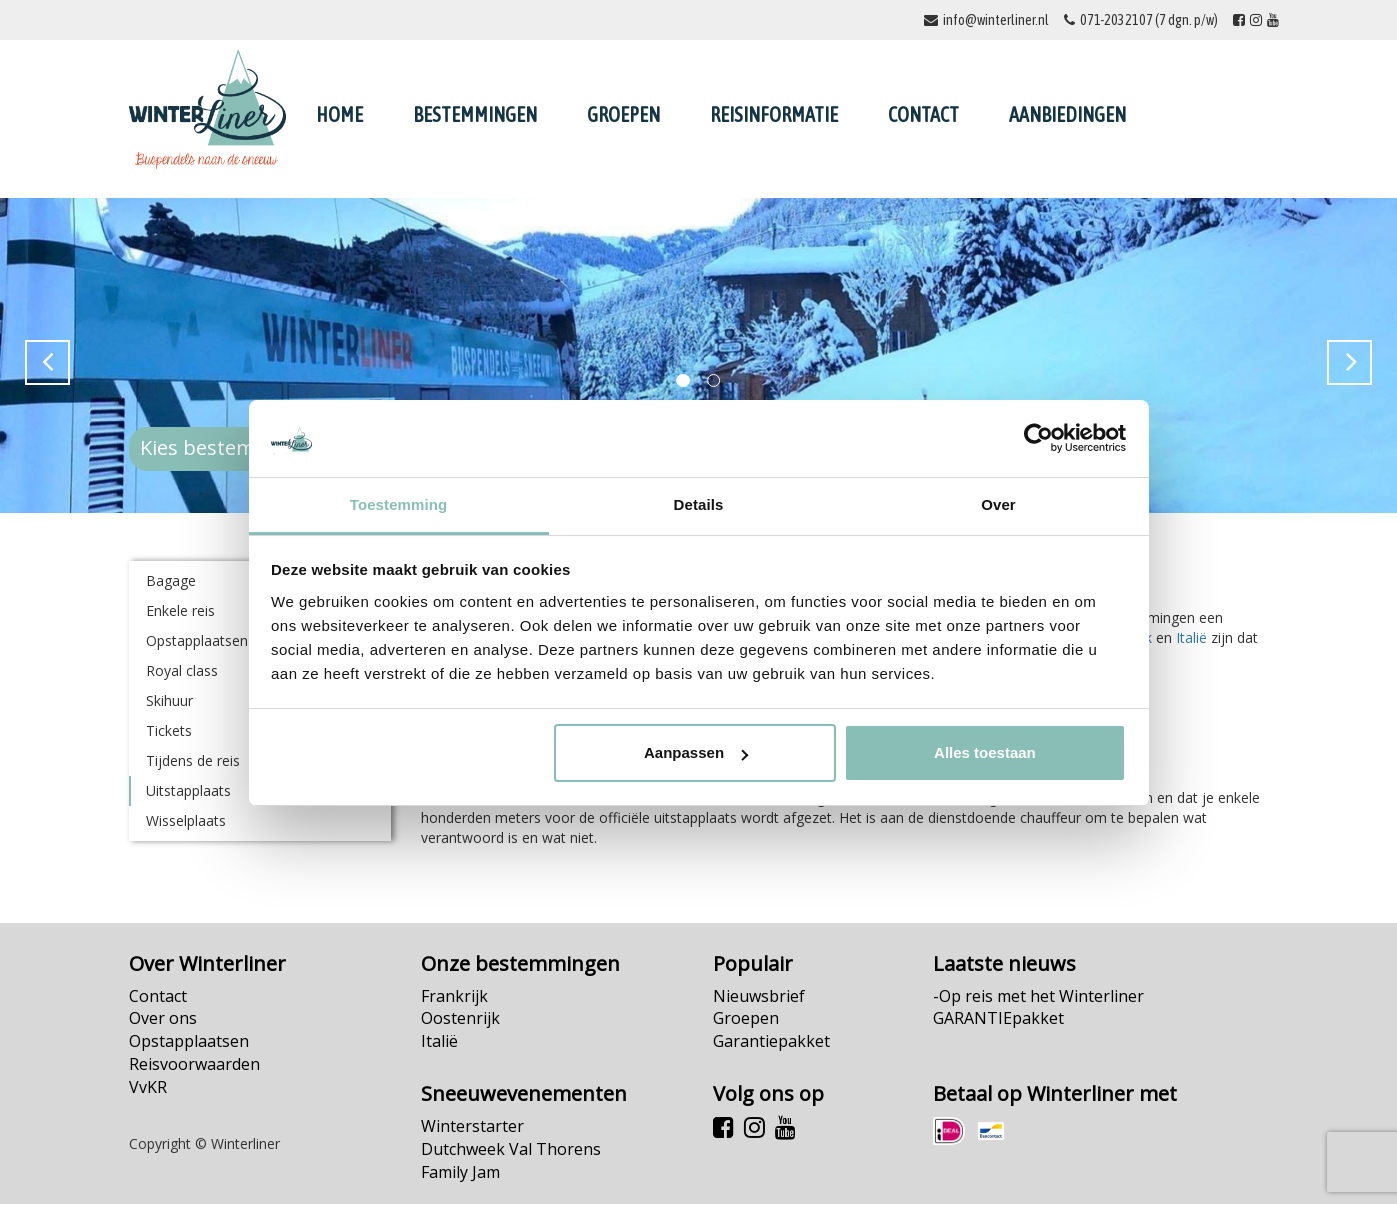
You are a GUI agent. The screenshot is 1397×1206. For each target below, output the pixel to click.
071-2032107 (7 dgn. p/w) (1149, 20)
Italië (1191, 639)
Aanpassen (696, 752)
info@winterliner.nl (996, 20)
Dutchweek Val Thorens (511, 1151)
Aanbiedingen (1067, 114)
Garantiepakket (771, 1043)
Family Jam (460, 1174)
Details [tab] (699, 504)
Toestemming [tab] (399, 504)
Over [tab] (998, 504)
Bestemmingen (475, 114)
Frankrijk (454, 998)
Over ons (163, 1020)
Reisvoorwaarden (194, 1066)
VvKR (148, 1089)
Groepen (623, 114)
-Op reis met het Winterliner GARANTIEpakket (1038, 1009)
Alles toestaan (985, 752)
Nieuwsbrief (759, 998)
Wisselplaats (186, 822)
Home (339, 114)
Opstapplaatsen (189, 1043)
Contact (923, 114)
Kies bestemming (222, 449)
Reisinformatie (774, 114)
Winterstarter (472, 1128)
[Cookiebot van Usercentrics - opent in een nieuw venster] (1038, 439)
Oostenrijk (460, 1020)
